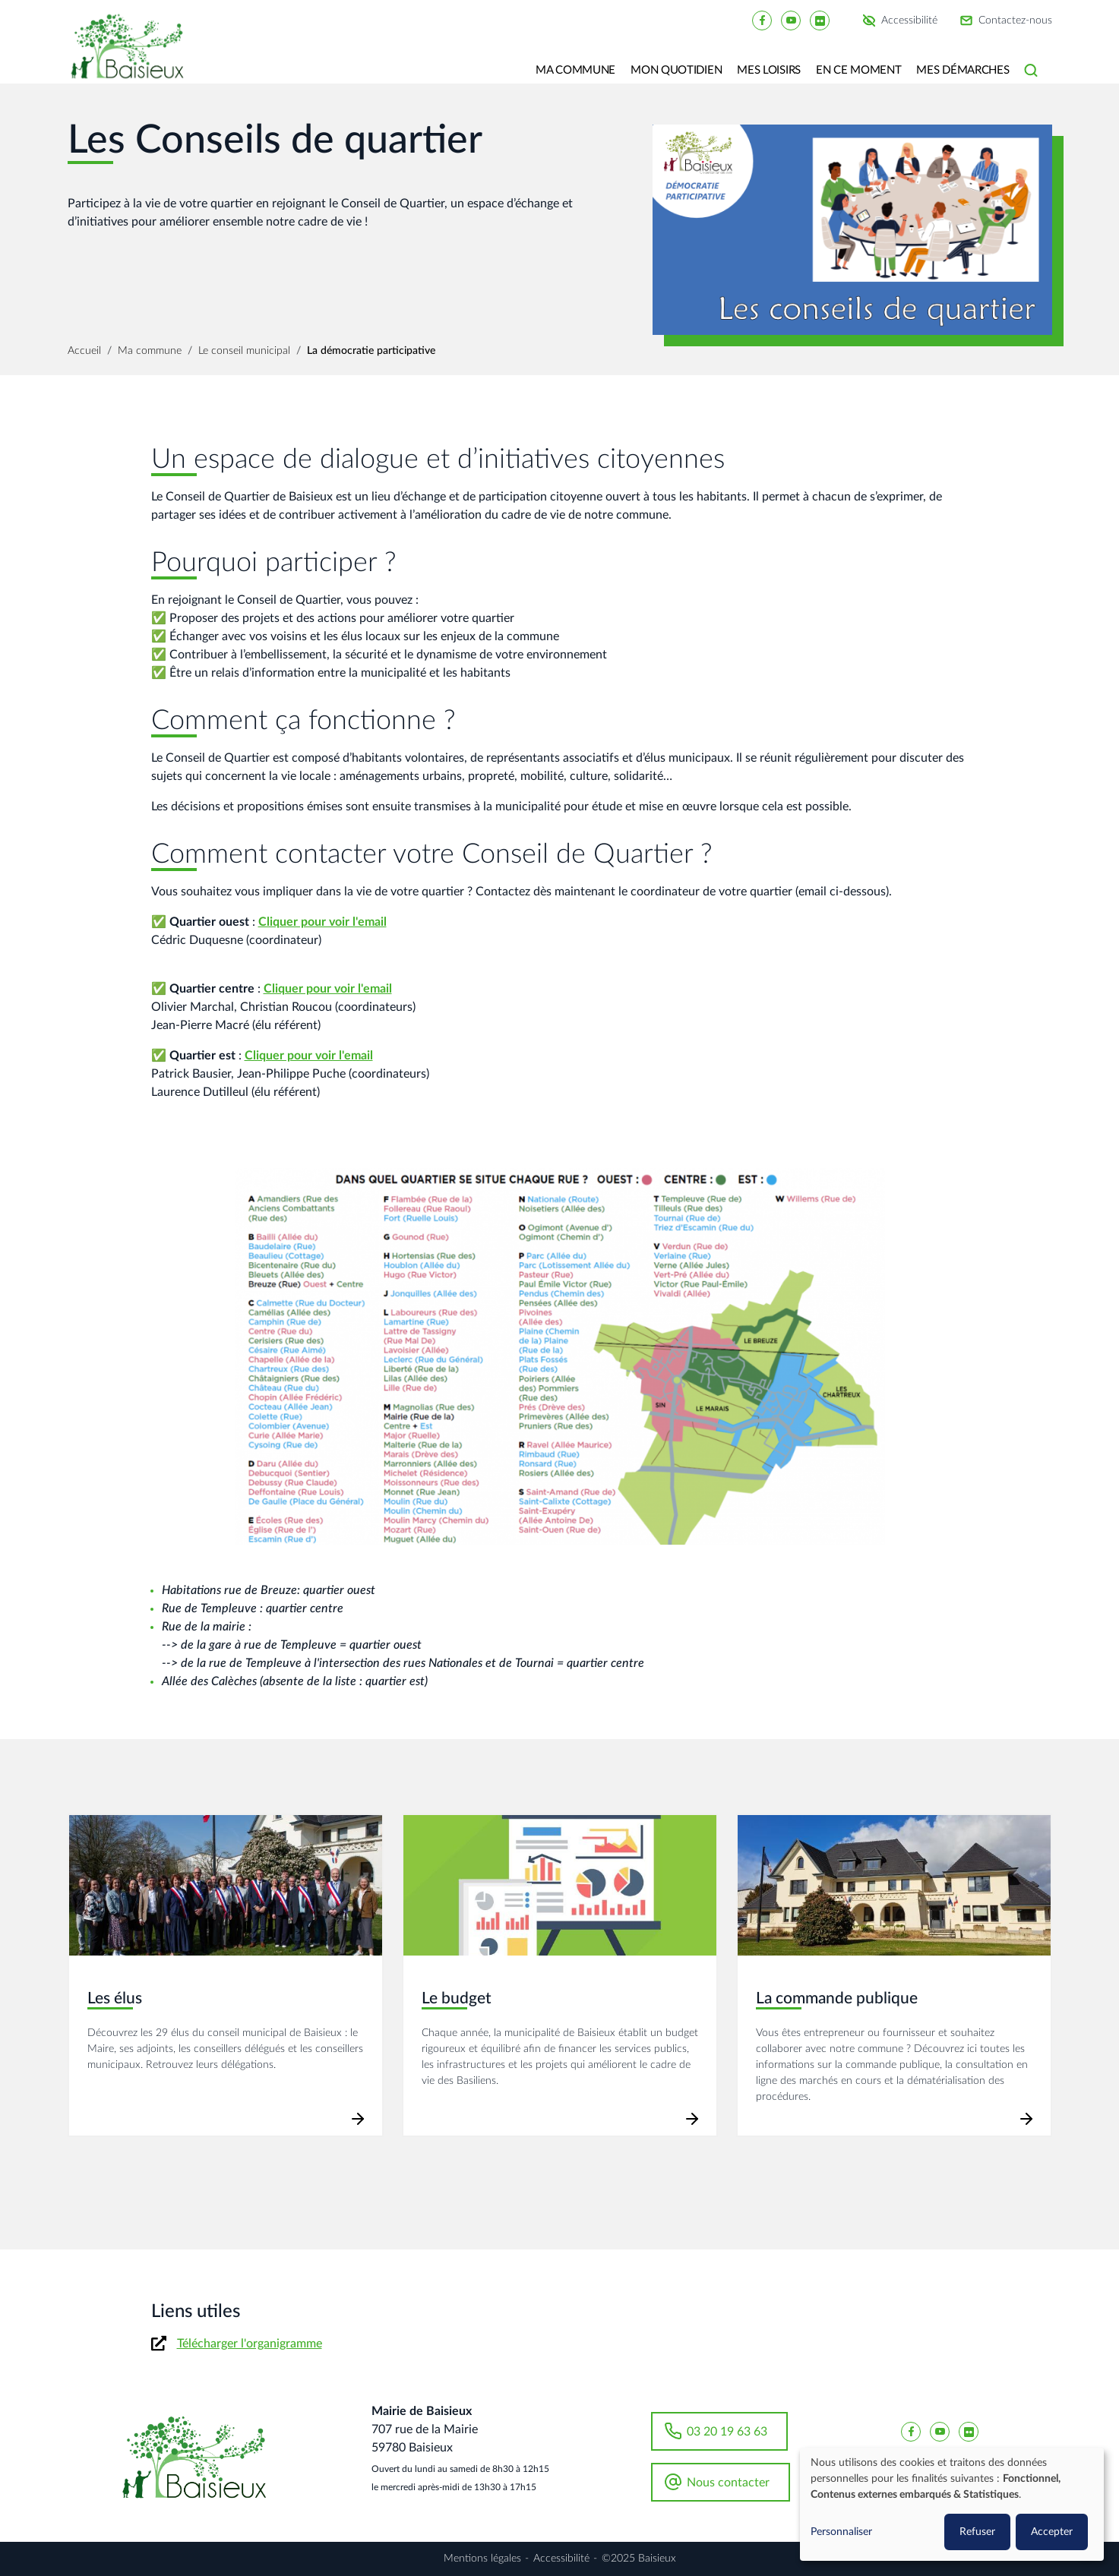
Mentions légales (482, 2558)
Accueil (84, 351)
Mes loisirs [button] (769, 70)
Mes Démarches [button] (962, 70)
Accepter (1052, 2532)
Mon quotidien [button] (676, 70)
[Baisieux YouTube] (791, 20)
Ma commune (150, 351)
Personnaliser (841, 2532)
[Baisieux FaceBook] (762, 20)
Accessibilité (909, 20)
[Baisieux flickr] (820, 20)
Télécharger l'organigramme (249, 2344)
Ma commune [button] (575, 70)
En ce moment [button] (858, 70)
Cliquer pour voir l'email (322, 922)
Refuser (977, 2532)
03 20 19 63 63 (727, 2432)
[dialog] (952, 2504)
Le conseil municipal (244, 351)
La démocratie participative (371, 351)
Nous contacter (728, 2483)
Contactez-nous (1015, 20)
